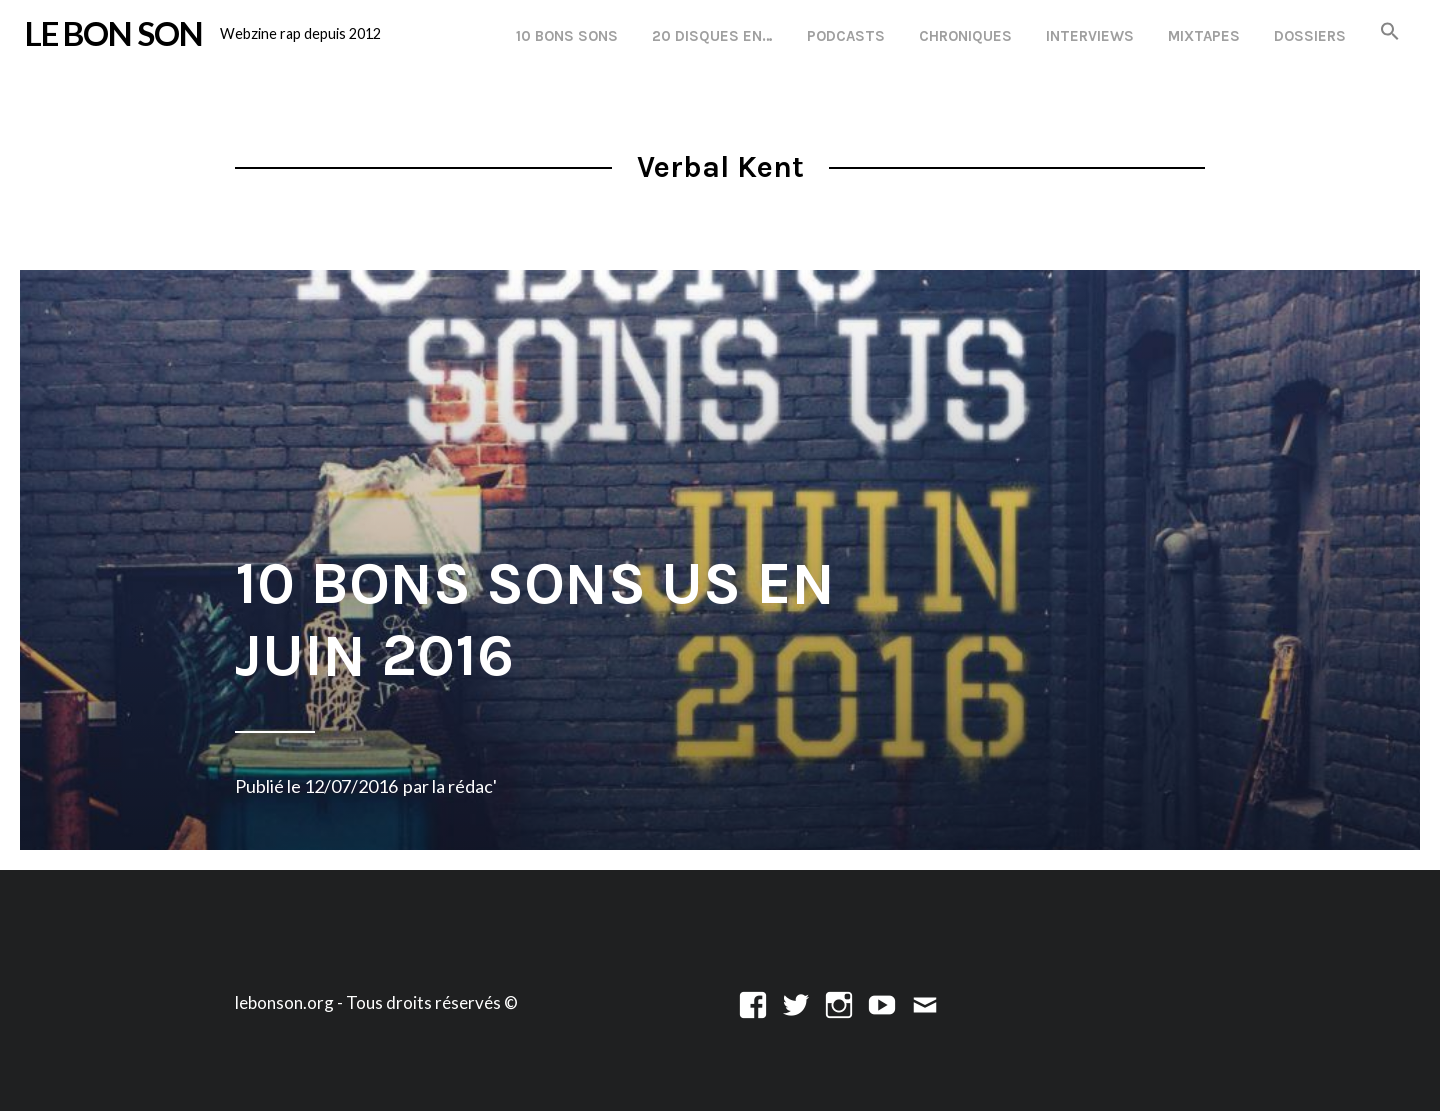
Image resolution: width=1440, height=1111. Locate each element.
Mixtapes (1204, 36)
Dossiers (1310, 36)
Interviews (1090, 36)
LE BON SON (114, 33)
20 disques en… (712, 36)
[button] (1390, 32)
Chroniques (965, 36)
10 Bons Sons (567, 36)
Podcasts (846, 36)
